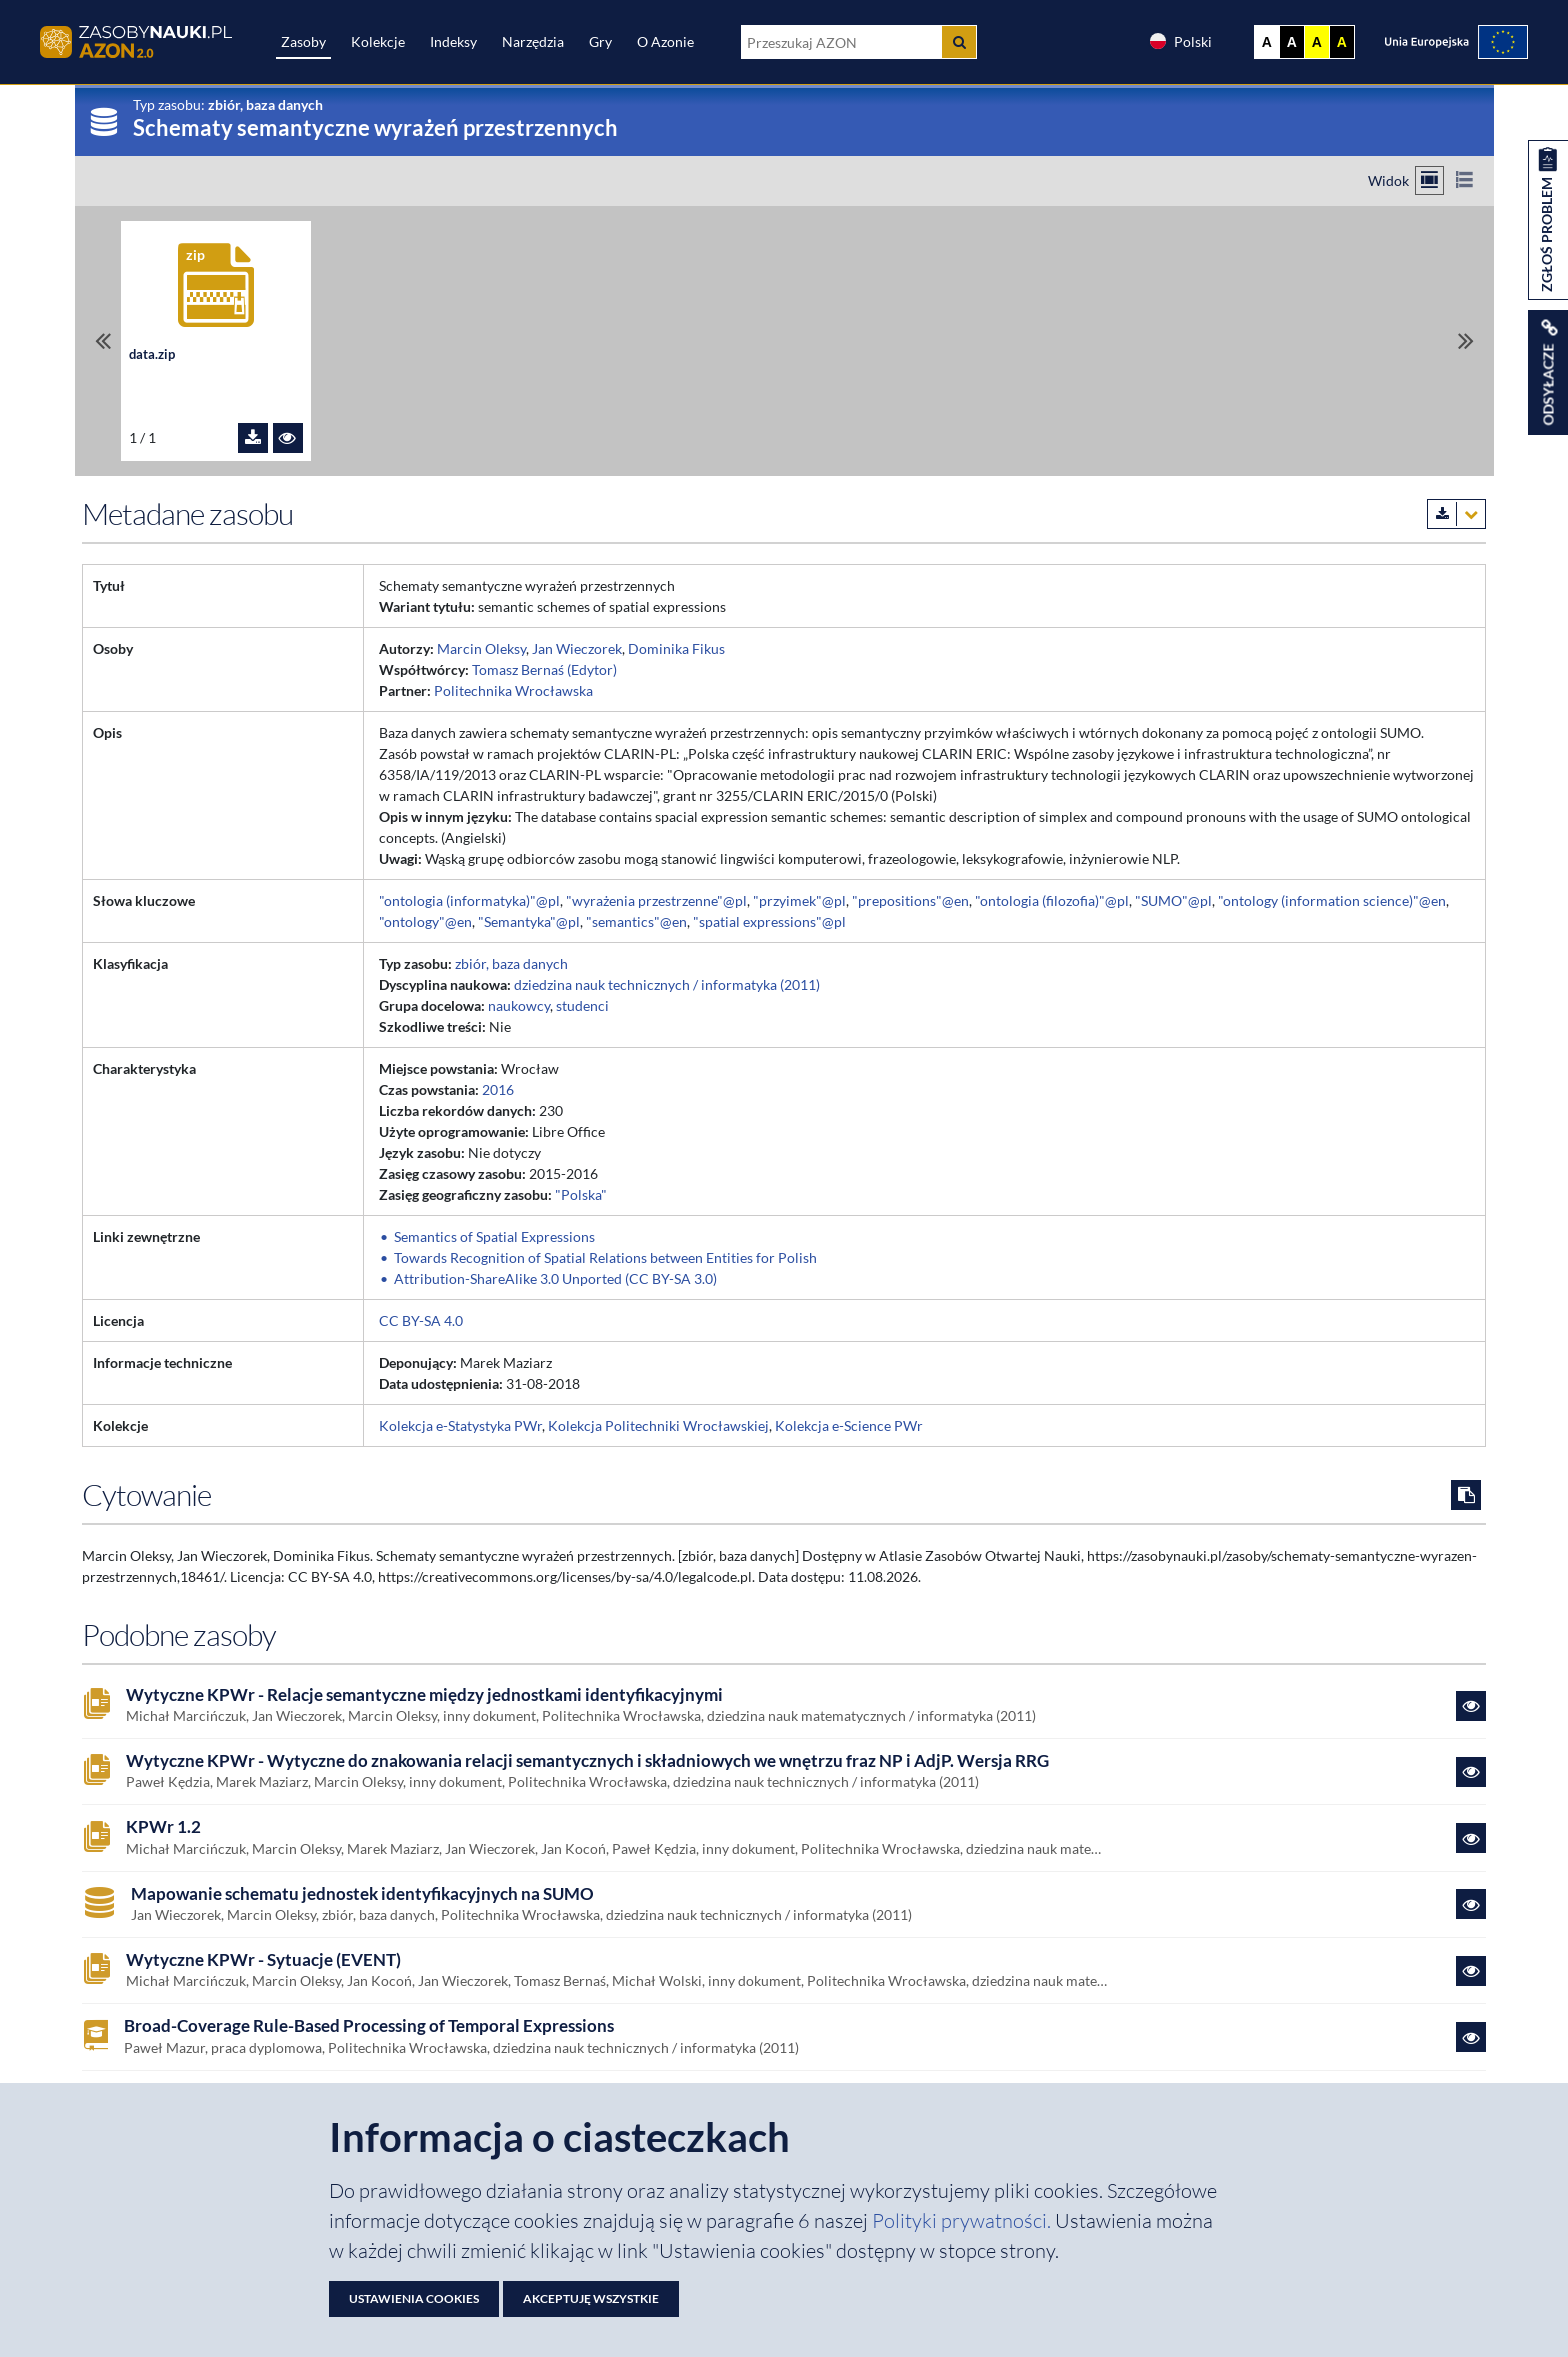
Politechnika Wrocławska (513, 690)
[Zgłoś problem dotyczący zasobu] (1548, 220)
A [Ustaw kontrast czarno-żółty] (1342, 42)
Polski (1180, 41)
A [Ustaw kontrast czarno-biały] (1292, 42)
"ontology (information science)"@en (1332, 900)
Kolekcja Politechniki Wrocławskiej (658, 1425)
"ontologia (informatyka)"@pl (469, 900)
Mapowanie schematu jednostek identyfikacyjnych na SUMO (362, 1894)
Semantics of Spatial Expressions (494, 1236)
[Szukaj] (959, 42)
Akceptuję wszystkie (591, 2298)
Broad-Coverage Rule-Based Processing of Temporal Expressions (369, 2026)
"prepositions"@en (910, 900)
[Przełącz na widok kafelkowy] (1429, 180)
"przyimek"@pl (799, 900)
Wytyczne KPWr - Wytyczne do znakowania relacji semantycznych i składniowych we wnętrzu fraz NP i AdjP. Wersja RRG (587, 1761)
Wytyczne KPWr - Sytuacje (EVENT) (263, 1960)
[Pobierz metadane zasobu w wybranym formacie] (1456, 514)
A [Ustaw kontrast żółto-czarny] (1317, 42)
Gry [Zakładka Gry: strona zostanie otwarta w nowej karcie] (600, 41)
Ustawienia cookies (414, 2298)
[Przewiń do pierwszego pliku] (103, 340)
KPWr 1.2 (163, 1827)
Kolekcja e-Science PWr (849, 1425)
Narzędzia (533, 41)
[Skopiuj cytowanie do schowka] (1466, 1495)
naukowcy (519, 1005)
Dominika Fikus (676, 648)
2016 (498, 1089)
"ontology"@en (425, 921)
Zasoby (303, 41)
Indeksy (453, 41)
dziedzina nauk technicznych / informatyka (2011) (667, 984)
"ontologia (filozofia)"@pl (1052, 900)
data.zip (152, 354)
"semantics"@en (636, 921)
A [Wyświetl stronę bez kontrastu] (1267, 42)
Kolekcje (378, 41)
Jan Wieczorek (577, 648)
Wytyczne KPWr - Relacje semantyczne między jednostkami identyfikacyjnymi (424, 1695)
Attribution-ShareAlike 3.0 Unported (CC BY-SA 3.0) (555, 1278)
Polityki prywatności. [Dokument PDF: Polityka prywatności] (963, 2220)
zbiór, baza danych (511, 963)
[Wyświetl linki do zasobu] (1548, 372)
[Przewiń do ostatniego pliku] (1466, 340)
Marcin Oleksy (481, 648)
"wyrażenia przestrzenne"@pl (656, 900)
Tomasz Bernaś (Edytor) (544, 669)
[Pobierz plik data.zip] (253, 438)
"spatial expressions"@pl (769, 921)
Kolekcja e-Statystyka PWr (460, 1425)
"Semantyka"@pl (529, 921)
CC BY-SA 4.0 (421, 1320)
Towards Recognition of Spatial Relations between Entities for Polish (605, 1257)
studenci (582, 1005)
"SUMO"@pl (1173, 900)
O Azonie (665, 41)
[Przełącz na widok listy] (1464, 180)
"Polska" (581, 1194)
